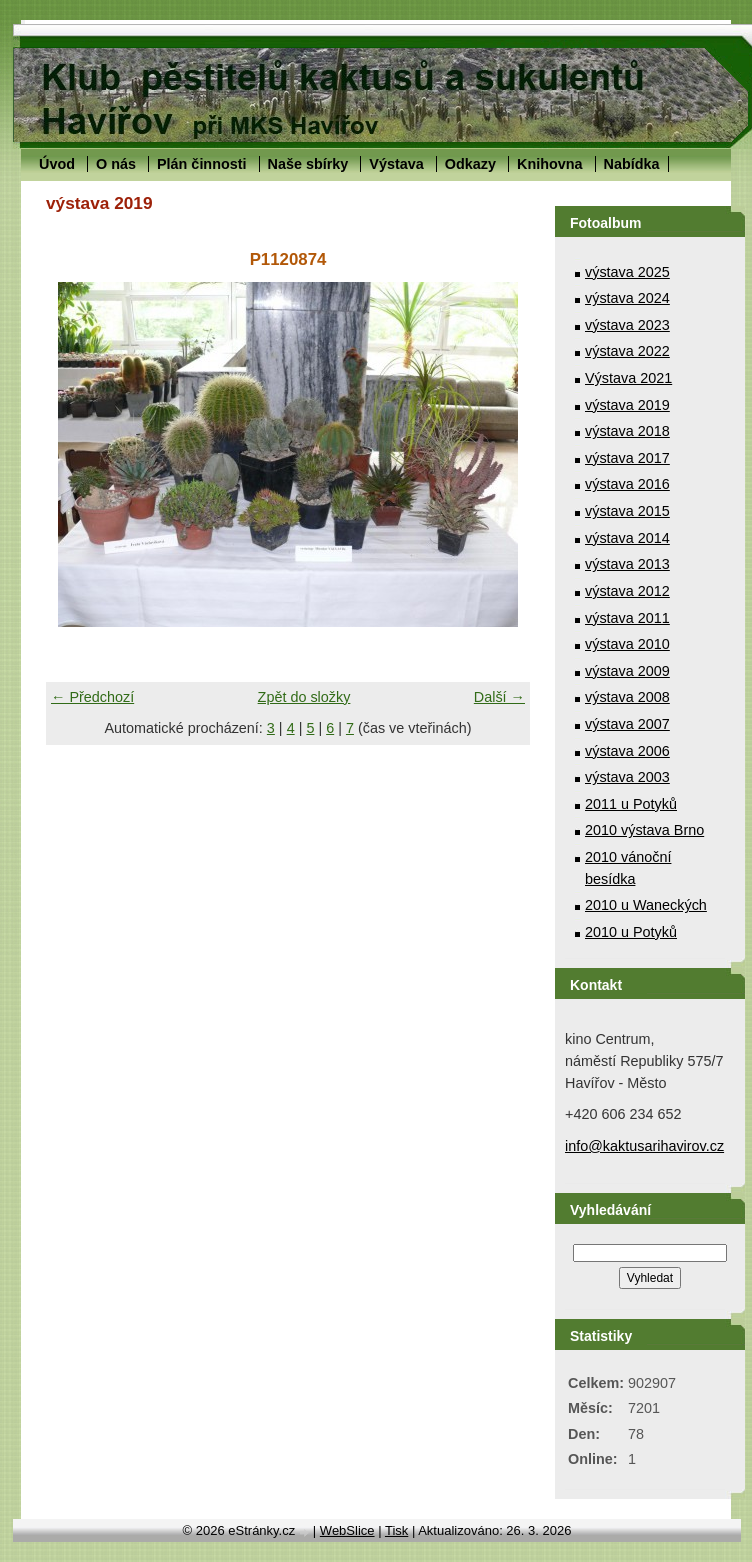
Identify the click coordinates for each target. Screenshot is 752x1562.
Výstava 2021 (628, 378)
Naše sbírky (308, 164)
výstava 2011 (627, 618)
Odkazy (470, 164)
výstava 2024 (627, 298)
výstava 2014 (627, 538)
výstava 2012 (627, 591)
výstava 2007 (627, 724)
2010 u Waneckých (646, 905)
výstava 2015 (627, 511)
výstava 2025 (627, 272)
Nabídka (632, 164)
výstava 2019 (627, 405)
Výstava (396, 164)
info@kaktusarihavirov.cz (644, 1146)
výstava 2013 (627, 564)
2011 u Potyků (631, 804)
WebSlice (347, 1530)
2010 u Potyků (631, 932)
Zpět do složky (304, 697)
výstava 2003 (627, 777)
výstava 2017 (627, 458)
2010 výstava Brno (644, 830)
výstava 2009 (627, 671)
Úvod (57, 164)
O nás (116, 164)
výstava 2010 (627, 644)
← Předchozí (92, 697)
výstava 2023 (627, 325)
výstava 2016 (627, 484)
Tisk (396, 1530)
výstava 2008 (627, 697)
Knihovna (550, 164)
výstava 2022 (627, 351)
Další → (499, 697)
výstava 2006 (627, 751)
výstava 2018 (627, 431)
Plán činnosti (202, 164)
